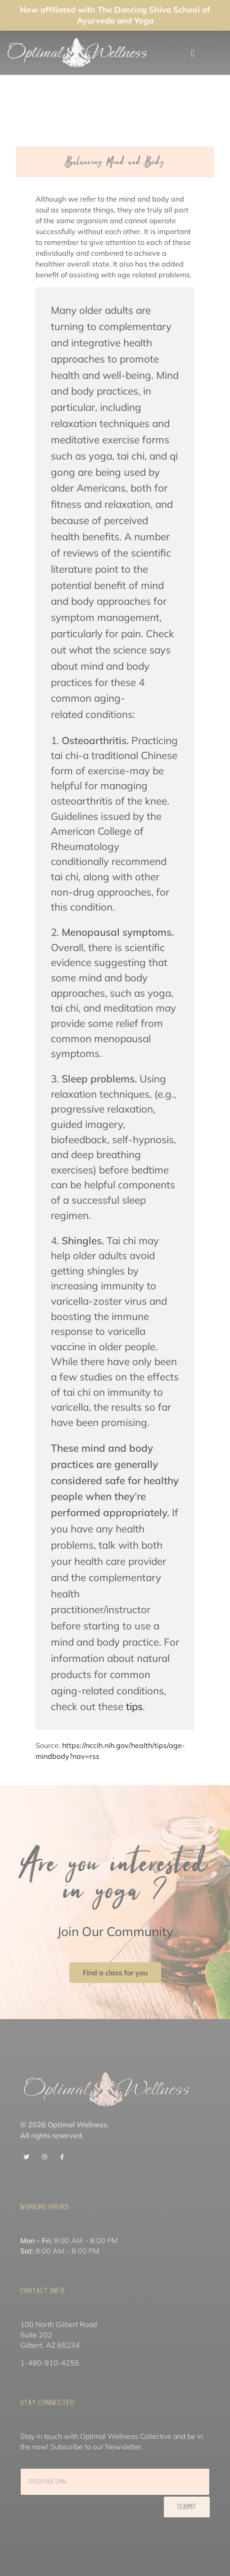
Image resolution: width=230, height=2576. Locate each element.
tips (134, 1706)
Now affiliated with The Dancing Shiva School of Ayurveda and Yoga (115, 15)
